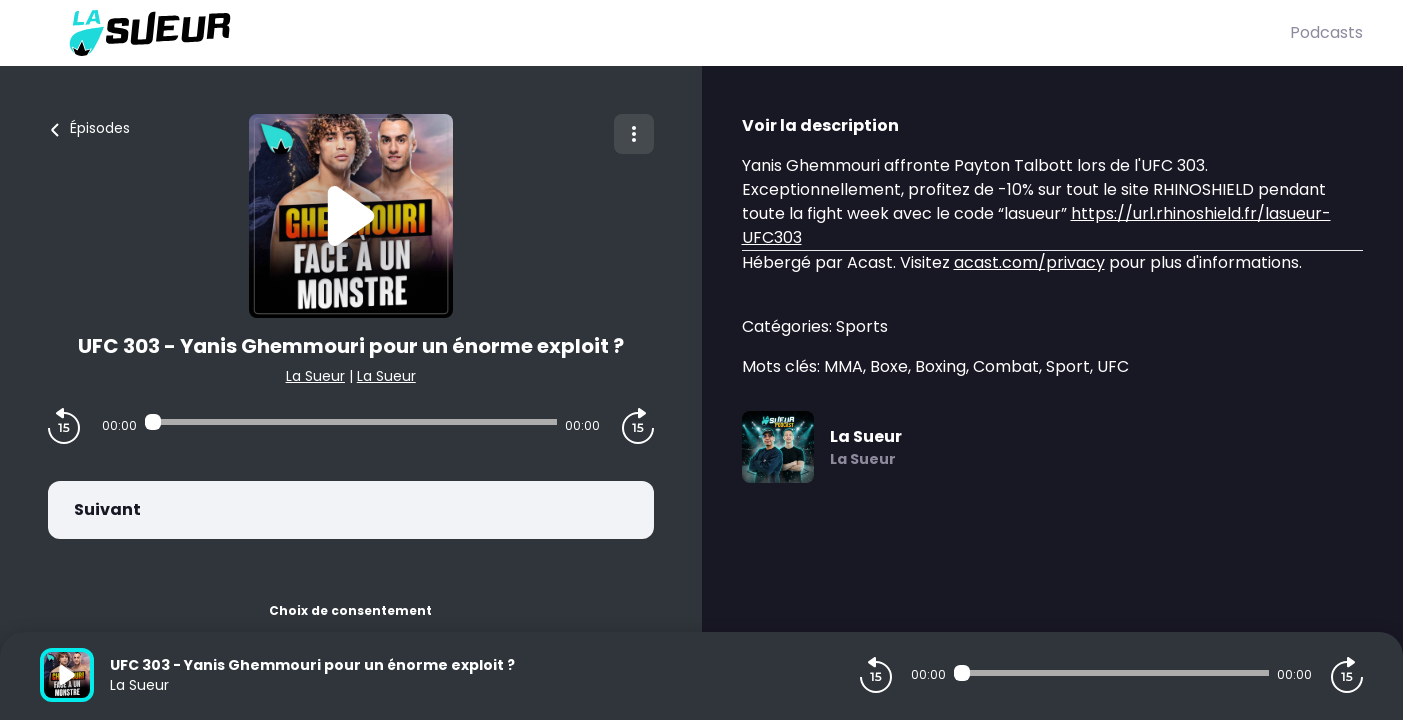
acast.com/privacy (1029, 262)
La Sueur (315, 376)
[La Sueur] (665, 33)
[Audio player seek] (351, 422)
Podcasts (1326, 32)
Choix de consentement (350, 610)
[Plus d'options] (634, 134)
